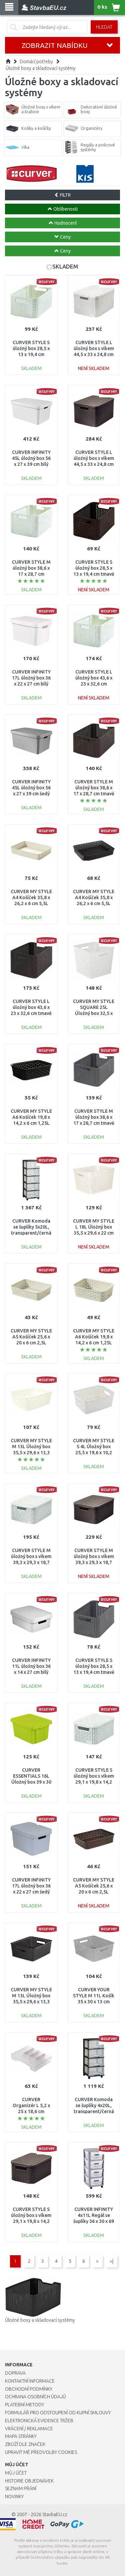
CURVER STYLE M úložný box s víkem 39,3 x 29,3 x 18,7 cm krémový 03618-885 (31, 1562)
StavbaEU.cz (54, 2514)
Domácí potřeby (36, 61)
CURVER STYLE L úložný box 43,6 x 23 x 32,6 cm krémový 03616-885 (93, 684)
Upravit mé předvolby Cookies (41, 2452)
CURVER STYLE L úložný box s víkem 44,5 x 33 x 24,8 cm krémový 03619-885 (94, 354)
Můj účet (16, 2473)
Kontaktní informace (30, 2381)
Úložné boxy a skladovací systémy (41, 68)
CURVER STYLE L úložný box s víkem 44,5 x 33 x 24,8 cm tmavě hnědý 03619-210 (94, 464)
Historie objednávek (29, 2480)
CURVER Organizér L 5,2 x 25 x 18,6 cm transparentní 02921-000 (31, 2111)
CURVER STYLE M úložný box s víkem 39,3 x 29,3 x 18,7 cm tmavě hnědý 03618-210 (94, 1562)
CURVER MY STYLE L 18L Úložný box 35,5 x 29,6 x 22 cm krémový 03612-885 (93, 1233)
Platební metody (24, 2404)
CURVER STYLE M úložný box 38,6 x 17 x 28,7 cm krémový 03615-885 (31, 574)
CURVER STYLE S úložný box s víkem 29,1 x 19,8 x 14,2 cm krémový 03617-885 (94, 1782)
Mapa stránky (21, 2436)
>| (111, 2261)
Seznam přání (20, 2488)
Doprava (15, 2373)
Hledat (104, 27)
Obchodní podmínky (28, 2389)
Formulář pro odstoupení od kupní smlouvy (58, 2412)
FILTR (62, 195)
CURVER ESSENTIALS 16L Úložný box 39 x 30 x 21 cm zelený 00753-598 (31, 1782)
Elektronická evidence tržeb (39, 2420)
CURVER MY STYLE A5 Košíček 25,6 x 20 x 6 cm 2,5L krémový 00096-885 (31, 1343)
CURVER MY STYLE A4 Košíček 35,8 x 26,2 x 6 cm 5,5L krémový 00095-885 (31, 903)
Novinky (14, 2496)
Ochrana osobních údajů (35, 2396)
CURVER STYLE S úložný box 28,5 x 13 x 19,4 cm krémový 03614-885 (31, 354)
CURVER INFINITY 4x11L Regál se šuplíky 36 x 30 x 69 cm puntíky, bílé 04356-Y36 (93, 2221)
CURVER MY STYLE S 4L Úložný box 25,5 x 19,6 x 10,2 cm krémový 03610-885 (93, 1453)
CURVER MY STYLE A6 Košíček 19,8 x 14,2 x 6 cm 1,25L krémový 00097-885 (93, 1343)
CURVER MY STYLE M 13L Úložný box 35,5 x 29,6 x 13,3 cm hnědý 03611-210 (31, 2002)
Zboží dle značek (25, 2444)
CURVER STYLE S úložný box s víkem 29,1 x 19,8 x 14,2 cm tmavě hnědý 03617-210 (31, 2221)
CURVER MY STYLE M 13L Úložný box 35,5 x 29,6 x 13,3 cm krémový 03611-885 (31, 1453)
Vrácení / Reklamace (29, 2428)
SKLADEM (65, 266)
